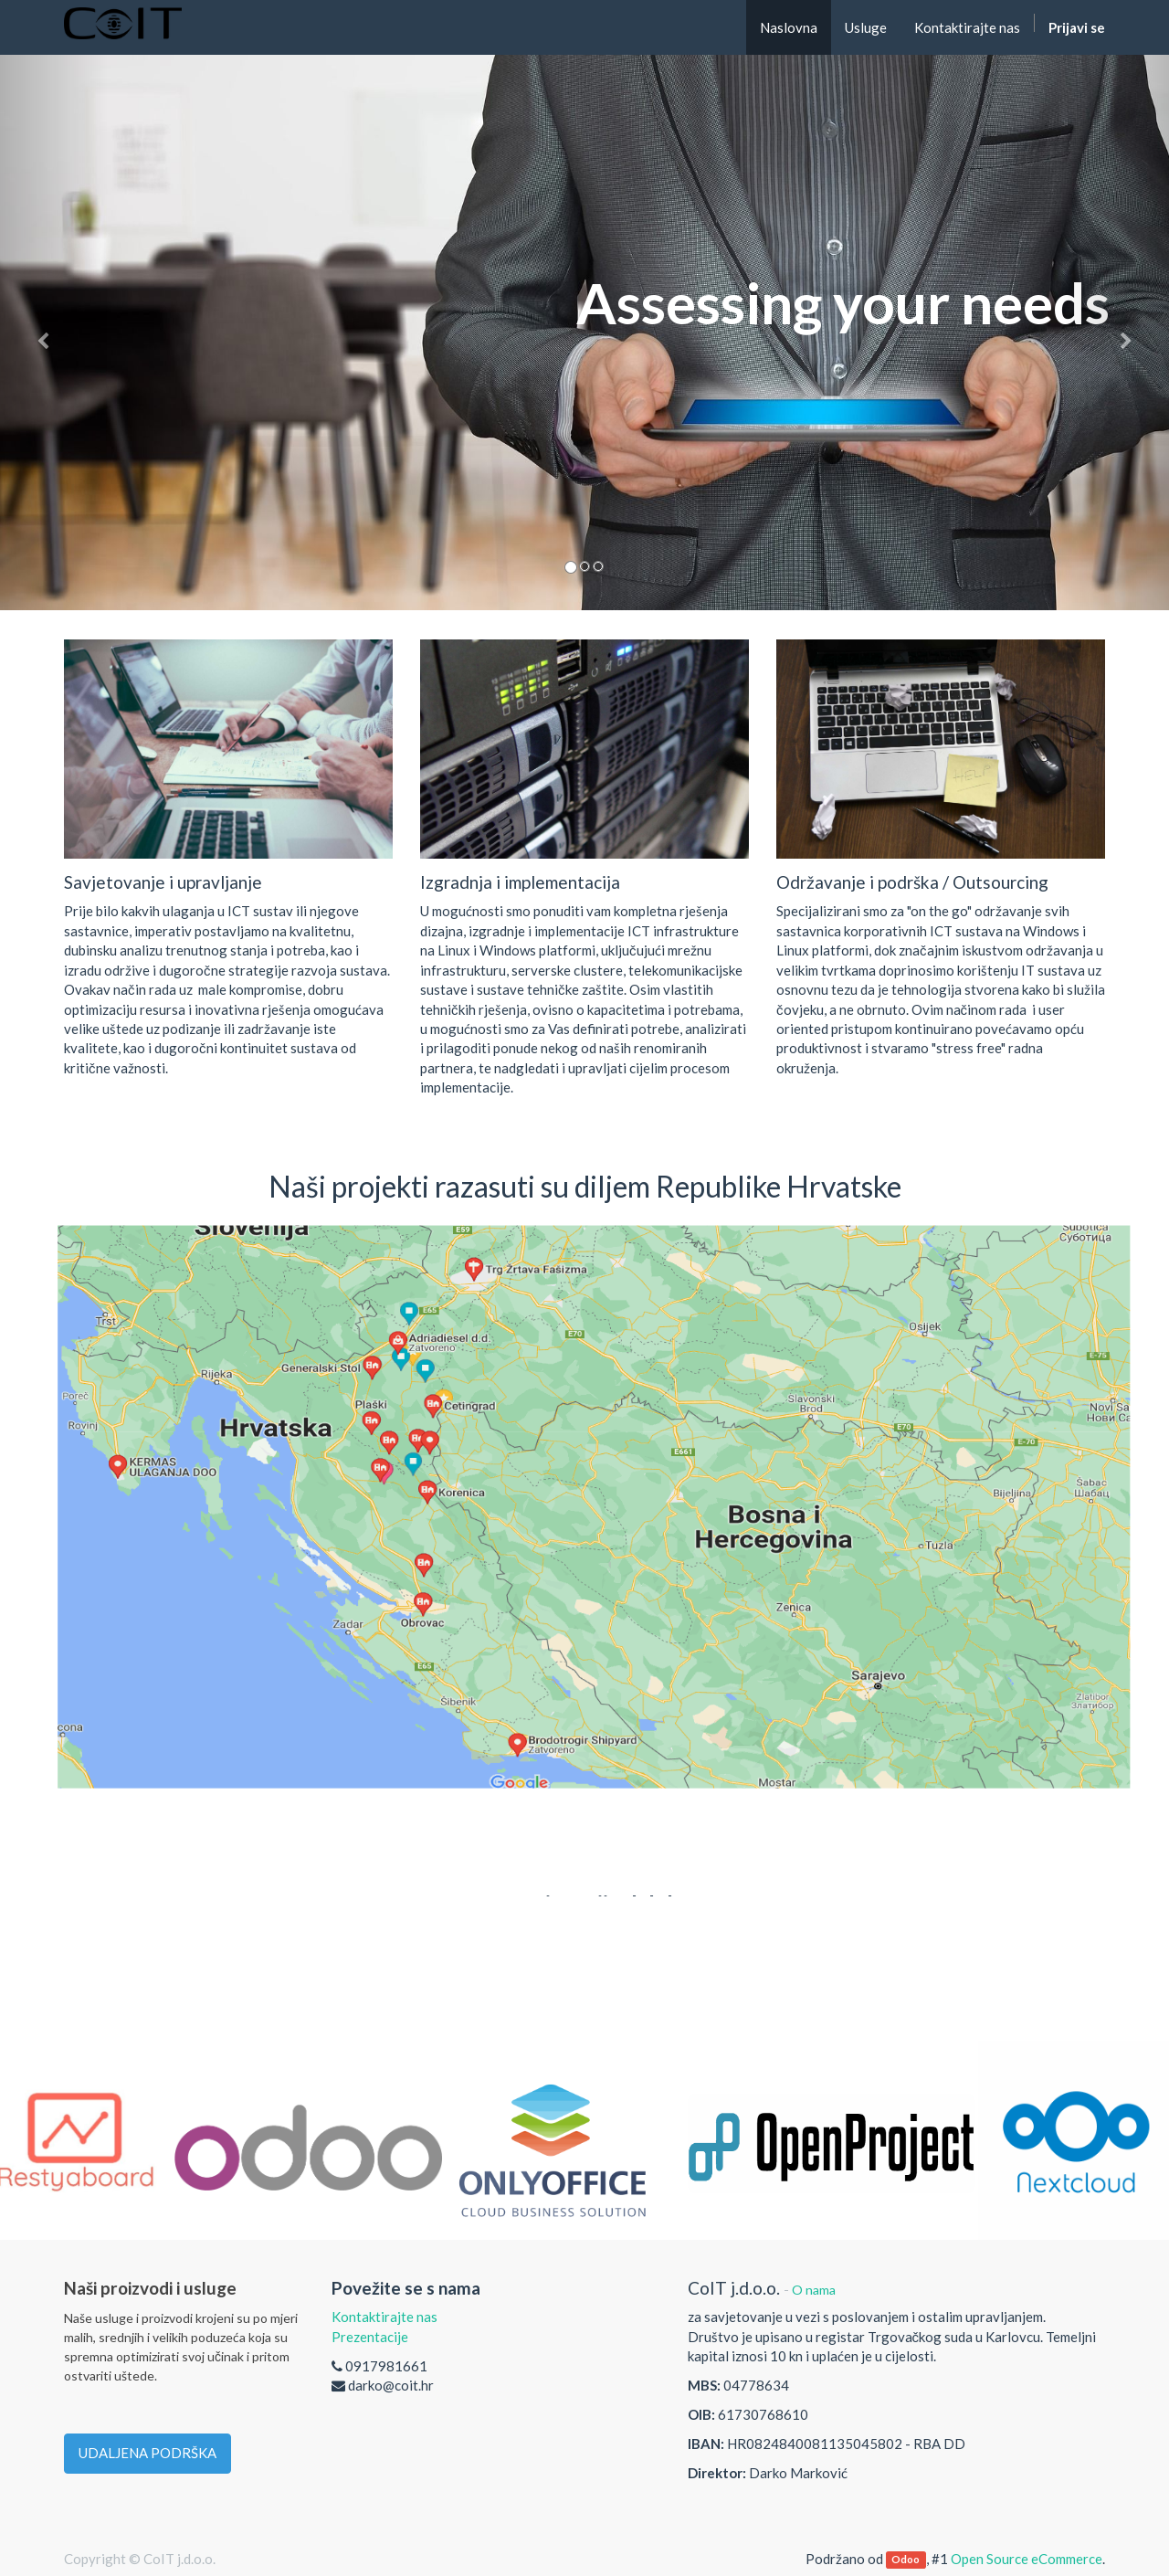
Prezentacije (370, 2336)
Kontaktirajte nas (384, 2316)
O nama (814, 2289)
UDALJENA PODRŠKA (147, 2452)
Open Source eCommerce (1026, 2558)
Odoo (905, 2560)
